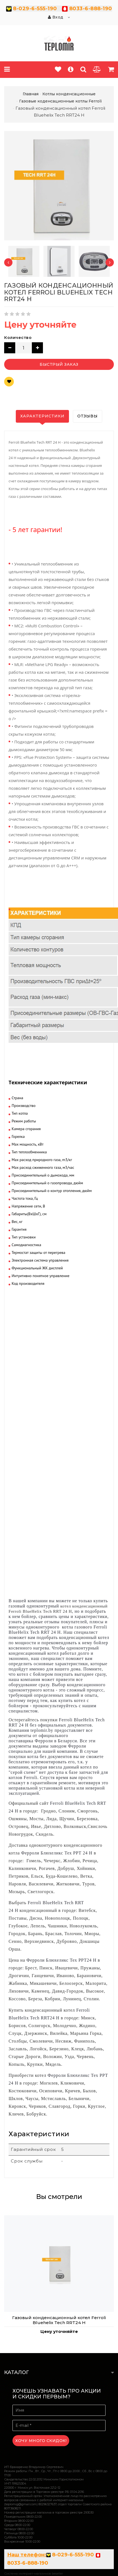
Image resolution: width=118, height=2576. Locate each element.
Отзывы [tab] (87, 416)
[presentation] (8, 262)
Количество (18, 337)
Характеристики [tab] (42, 416)
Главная (31, 93)
